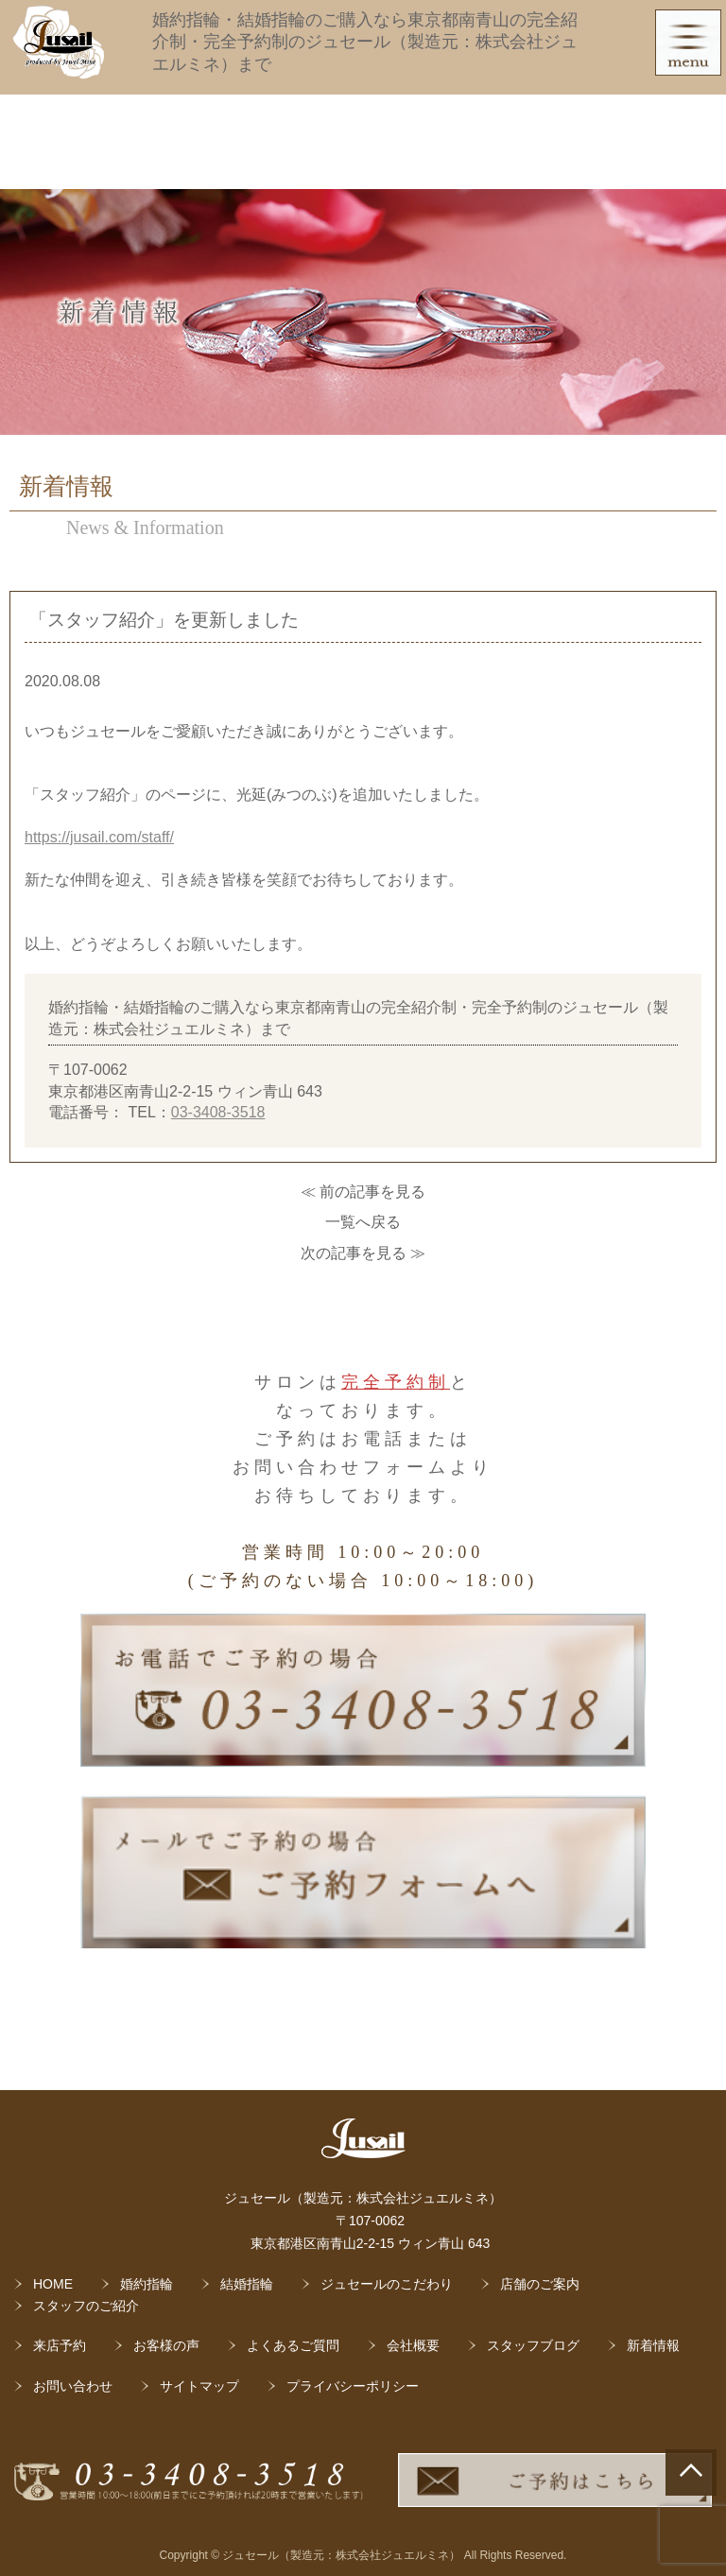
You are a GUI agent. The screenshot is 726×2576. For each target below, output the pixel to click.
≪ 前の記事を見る (363, 1192)
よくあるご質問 (293, 2345)
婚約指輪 (146, 2283)
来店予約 (59, 2345)
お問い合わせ (72, 2386)
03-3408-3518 (218, 1112)
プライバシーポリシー (352, 2386)
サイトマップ (199, 2386)
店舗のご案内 (539, 2283)
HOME (53, 2283)
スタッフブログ (533, 2345)
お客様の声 (166, 2345)
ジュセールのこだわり (386, 2283)
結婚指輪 (246, 2283)
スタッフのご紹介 (86, 2305)
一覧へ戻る (363, 1222)
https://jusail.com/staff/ (99, 837)
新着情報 (653, 2345)
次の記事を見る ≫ (363, 1253)
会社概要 (413, 2345)
